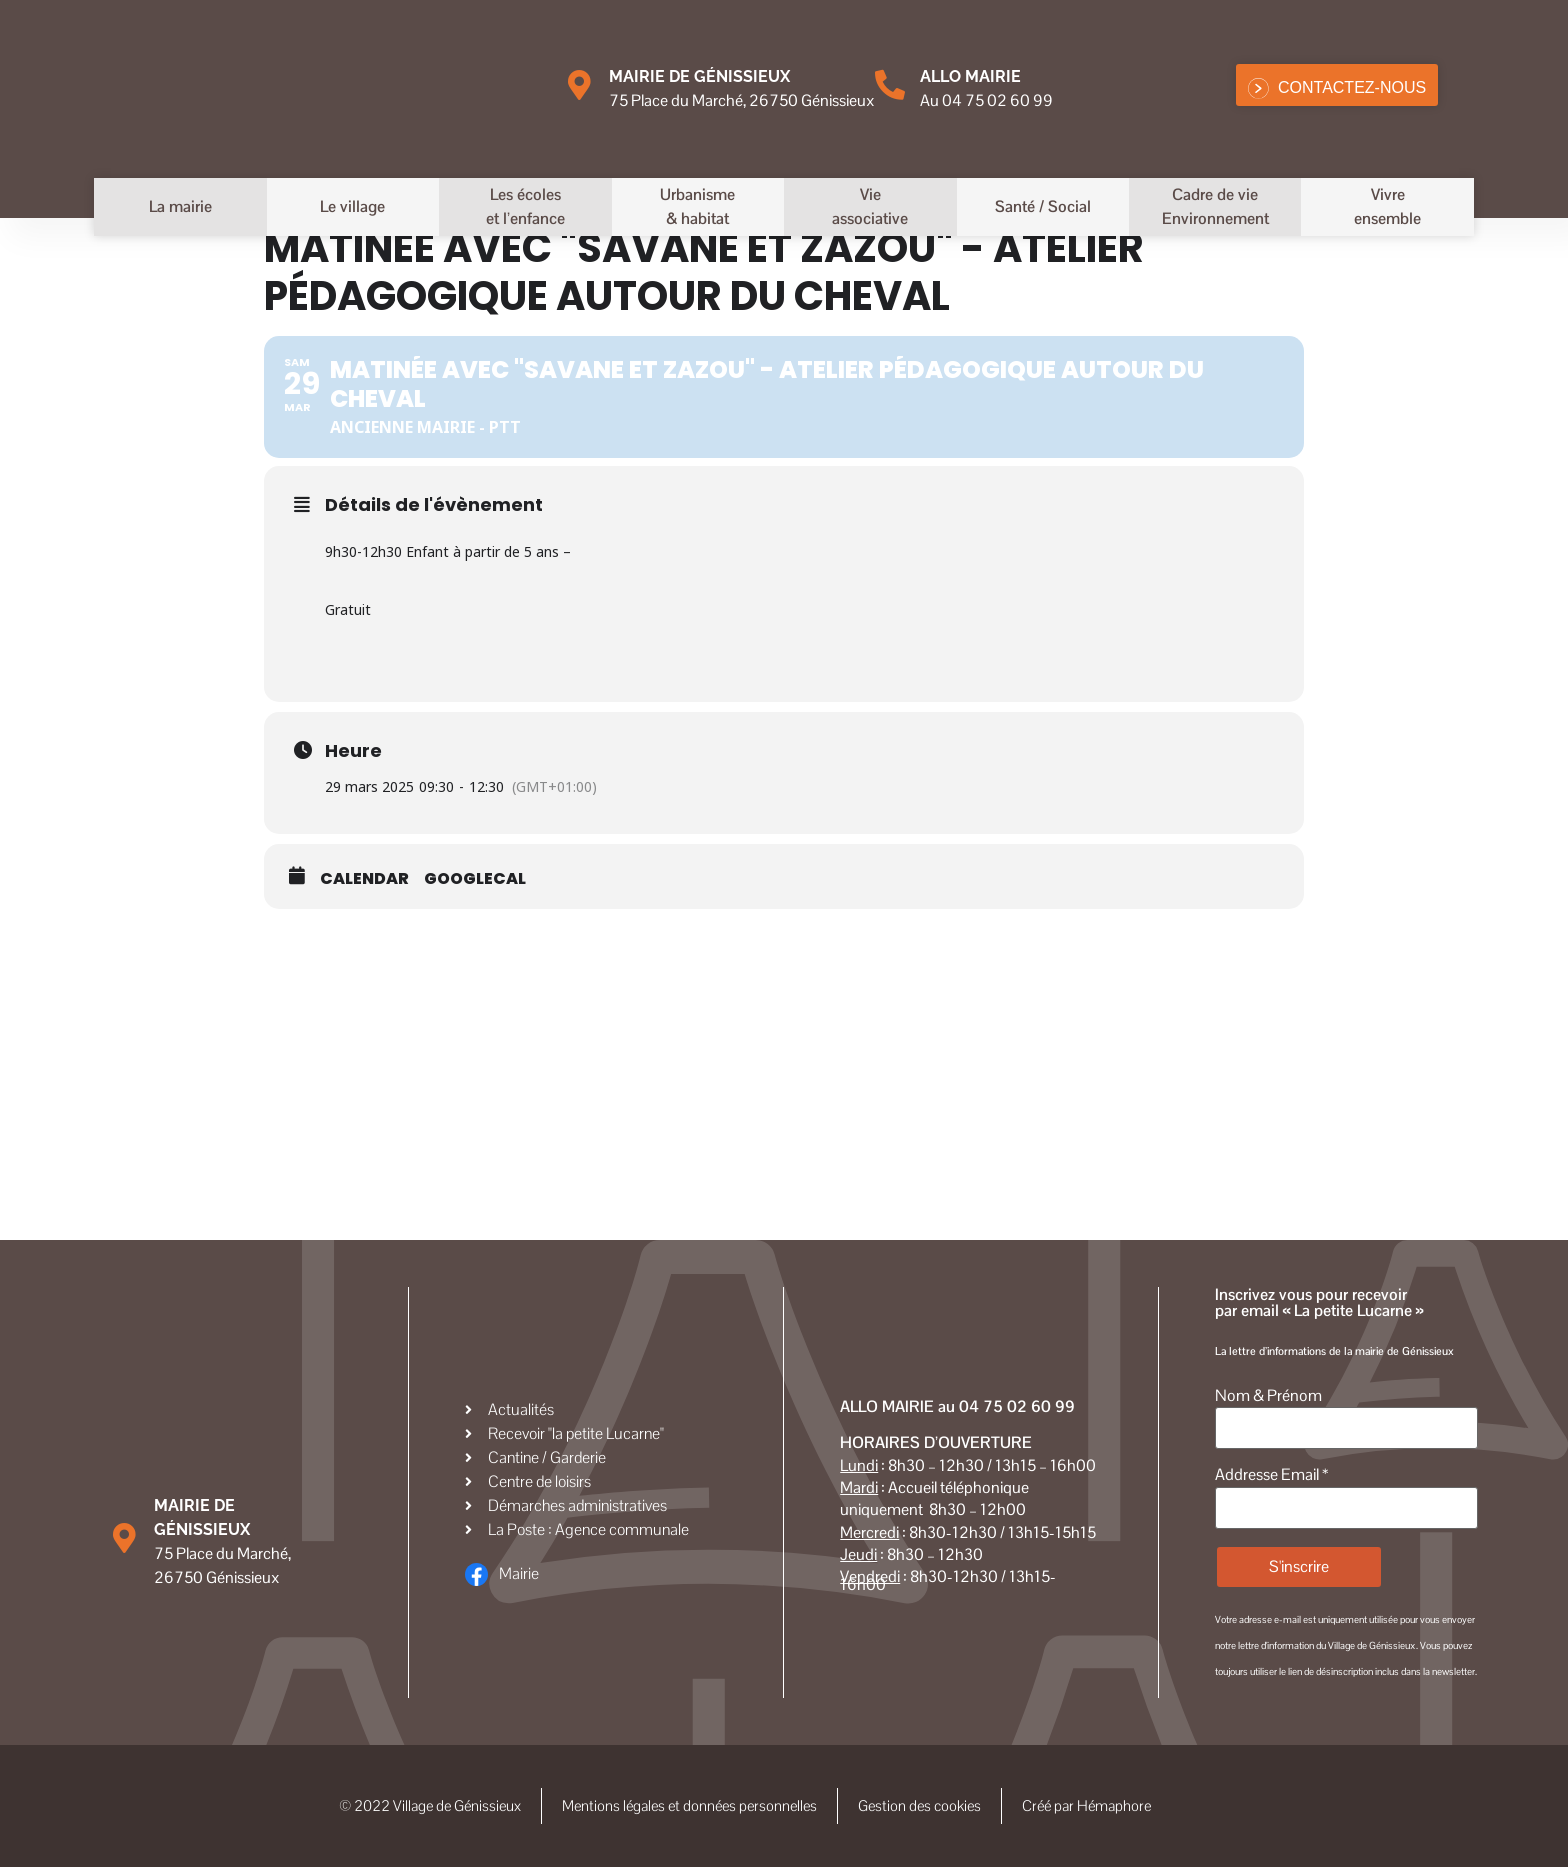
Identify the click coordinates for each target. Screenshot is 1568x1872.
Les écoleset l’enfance (525, 206)
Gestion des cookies (928, 1808)
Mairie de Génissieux (699, 76)
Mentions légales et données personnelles (689, 1808)
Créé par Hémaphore (1141, 1808)
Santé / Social (1043, 206)
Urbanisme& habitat (697, 206)
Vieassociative (870, 206)
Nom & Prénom (1268, 1396)
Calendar (364, 879)
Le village (352, 206)
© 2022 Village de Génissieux (417, 1808)
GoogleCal (475, 879)
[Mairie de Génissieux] (579, 85)
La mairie (180, 206)
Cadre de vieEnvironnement (1215, 206)
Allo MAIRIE (970, 76)
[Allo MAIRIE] (890, 85)
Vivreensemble (1387, 206)
